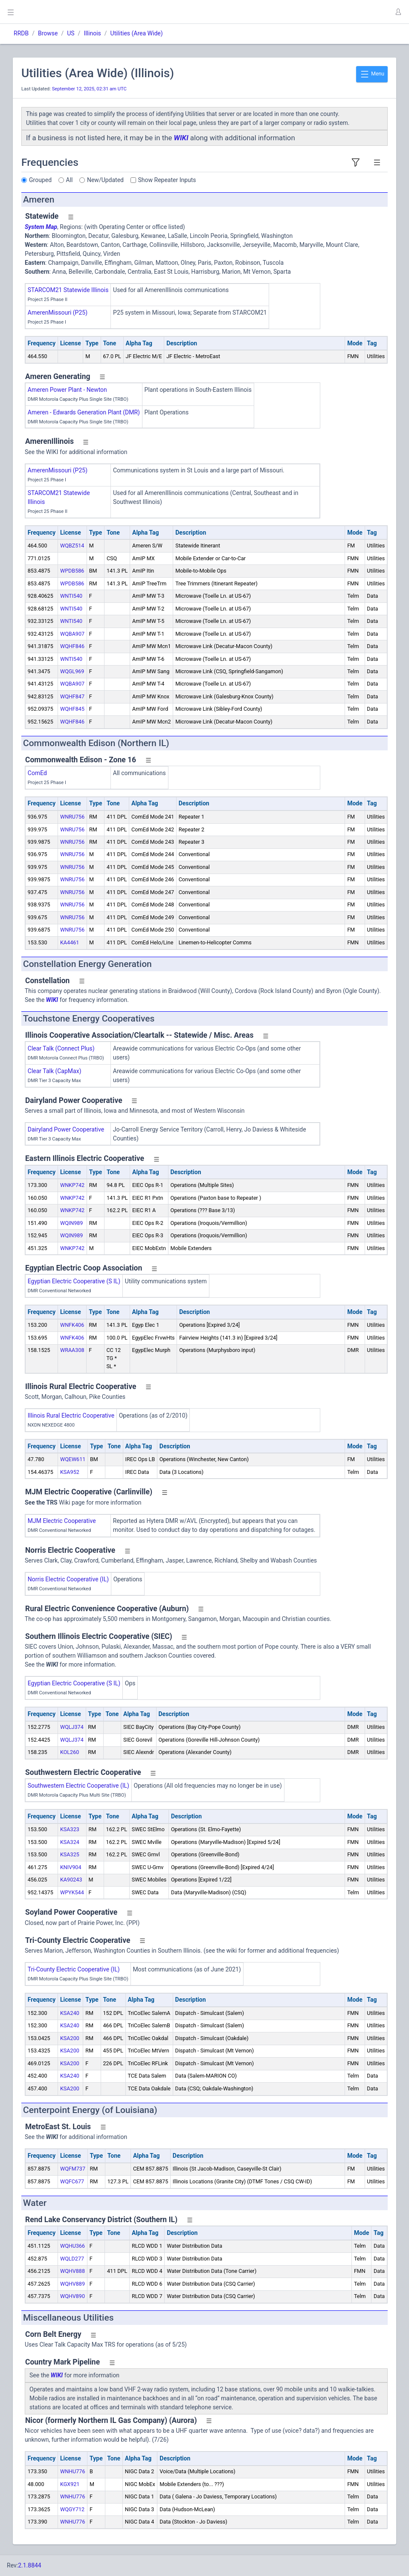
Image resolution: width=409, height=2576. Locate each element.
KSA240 (69, 2013)
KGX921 (69, 2484)
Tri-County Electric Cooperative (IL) (74, 1969)
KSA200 (69, 2038)
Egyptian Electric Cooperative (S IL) (74, 1281)
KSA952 (69, 1472)
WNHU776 (72, 2471)
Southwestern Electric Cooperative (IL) (78, 1785)
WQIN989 (71, 1223)
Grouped (40, 180)
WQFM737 (72, 2168)
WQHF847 (72, 696)
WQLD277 (72, 2258)
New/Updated (105, 180)
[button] (398, 12)
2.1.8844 (29, 2565)
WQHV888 (72, 2271)
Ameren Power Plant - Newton (67, 389)
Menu (372, 74)
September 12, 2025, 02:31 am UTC (89, 89)
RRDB (21, 33)
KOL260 (69, 1752)
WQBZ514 (72, 545)
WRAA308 (72, 1350)
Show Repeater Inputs (167, 180)
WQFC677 (72, 2181)
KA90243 (71, 1879)
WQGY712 (72, 2509)
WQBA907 (72, 634)
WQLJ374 (72, 1727)
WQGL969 (72, 671)
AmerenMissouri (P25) (57, 312)
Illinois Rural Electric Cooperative (71, 1415)
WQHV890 (72, 2296)
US (70, 33)
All (69, 180)
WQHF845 (72, 709)
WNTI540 (71, 596)
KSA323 (69, 1829)
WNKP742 (72, 1185)
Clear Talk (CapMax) (54, 1071)
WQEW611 (72, 1459)
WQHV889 (72, 2284)
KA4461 (69, 942)
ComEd (37, 773)
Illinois (92, 33)
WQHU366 (72, 2246)
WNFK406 (72, 1325)
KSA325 (69, 1854)
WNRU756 (72, 816)
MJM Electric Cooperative (62, 1520)
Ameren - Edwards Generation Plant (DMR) (84, 412)
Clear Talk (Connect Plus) (61, 1048)
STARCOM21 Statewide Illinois (68, 290)
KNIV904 (70, 1867)
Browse (48, 33)
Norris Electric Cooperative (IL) (68, 1579)
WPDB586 (72, 570)
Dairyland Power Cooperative (66, 1129)
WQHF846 (72, 646)
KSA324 (69, 1842)
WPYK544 (72, 1892)
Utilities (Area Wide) (136, 33)
